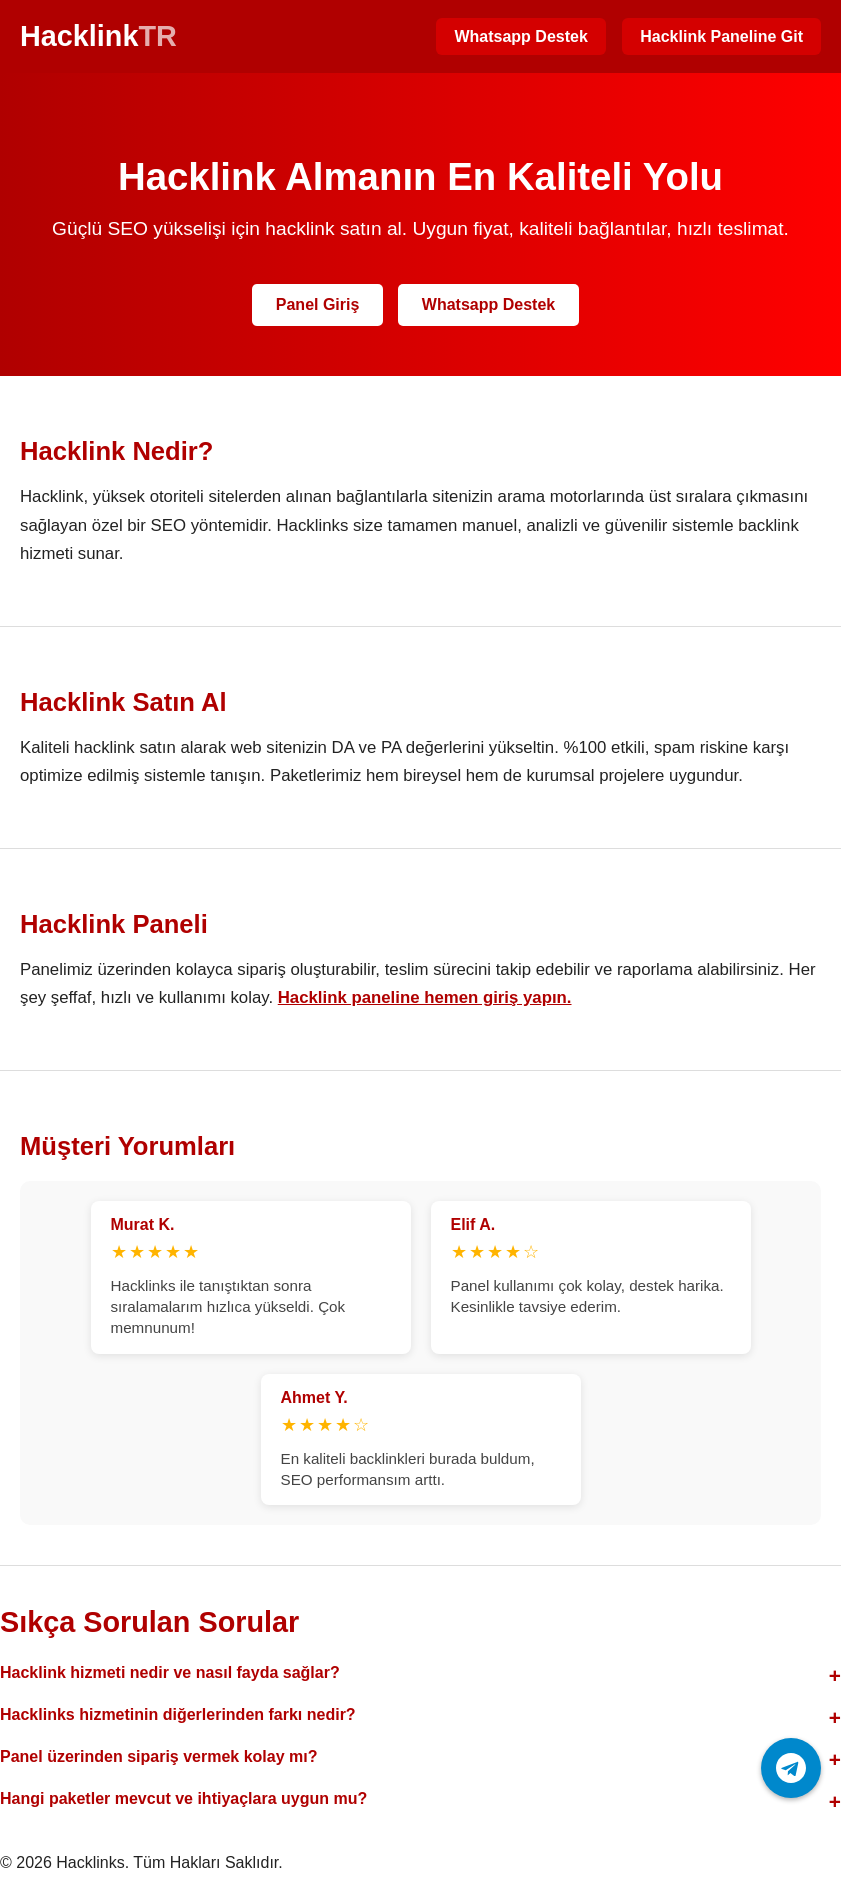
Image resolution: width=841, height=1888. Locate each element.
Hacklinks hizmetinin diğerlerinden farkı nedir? (178, 1714)
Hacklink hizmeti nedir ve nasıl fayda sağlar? (170, 1672)
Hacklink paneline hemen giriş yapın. (425, 997)
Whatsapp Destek (520, 36)
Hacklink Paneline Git (721, 36)
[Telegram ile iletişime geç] (791, 1768)
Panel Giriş (318, 304)
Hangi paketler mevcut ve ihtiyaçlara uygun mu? (183, 1798)
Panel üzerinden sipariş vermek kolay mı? (158, 1756)
